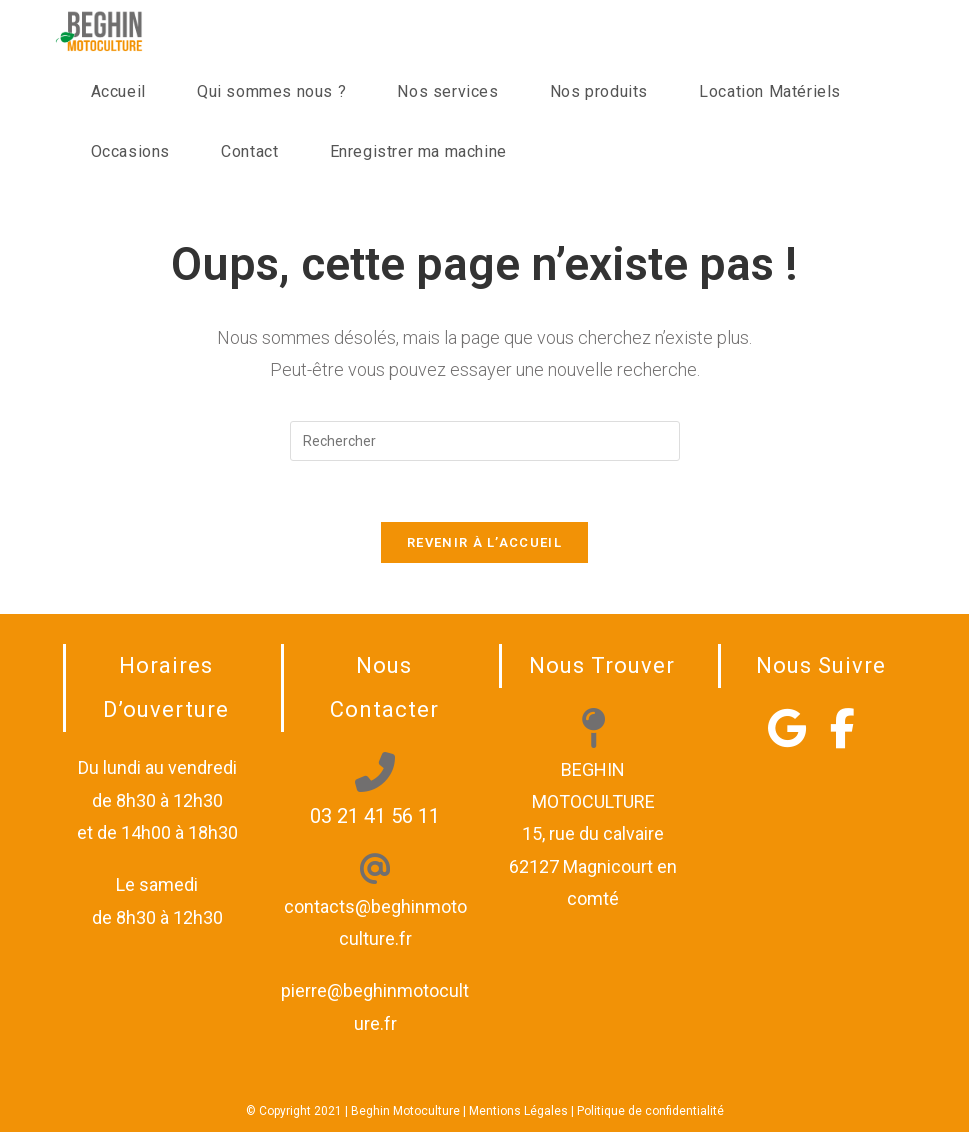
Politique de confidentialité (650, 1111)
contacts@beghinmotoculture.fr (375, 906)
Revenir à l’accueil (484, 542)
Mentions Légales (518, 1111)
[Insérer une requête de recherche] (485, 441)
